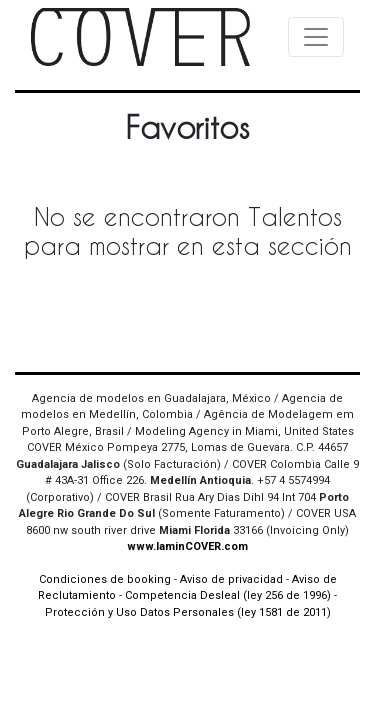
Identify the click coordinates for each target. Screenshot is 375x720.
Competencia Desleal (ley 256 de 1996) (229, 595)
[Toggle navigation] (316, 37)
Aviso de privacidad (231, 579)
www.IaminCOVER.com (187, 546)
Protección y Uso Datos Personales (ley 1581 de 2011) (188, 612)
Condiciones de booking (105, 579)
